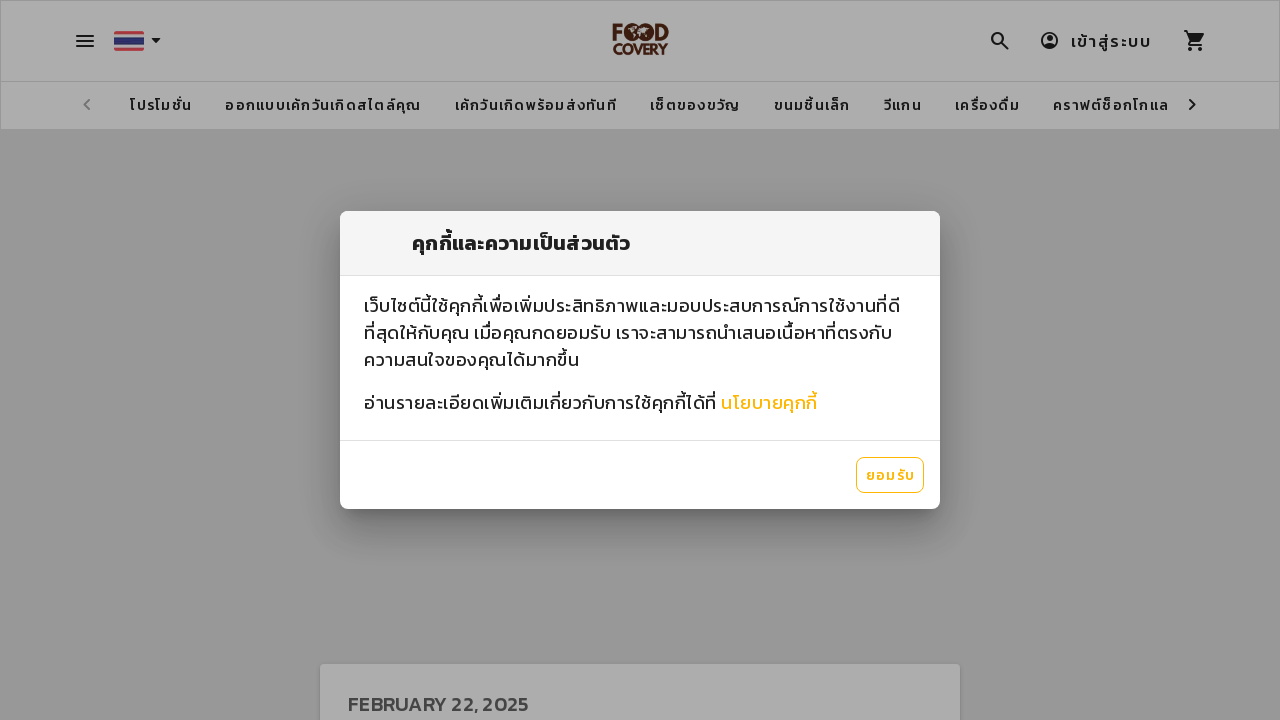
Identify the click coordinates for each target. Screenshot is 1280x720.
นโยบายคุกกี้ (769, 402)
